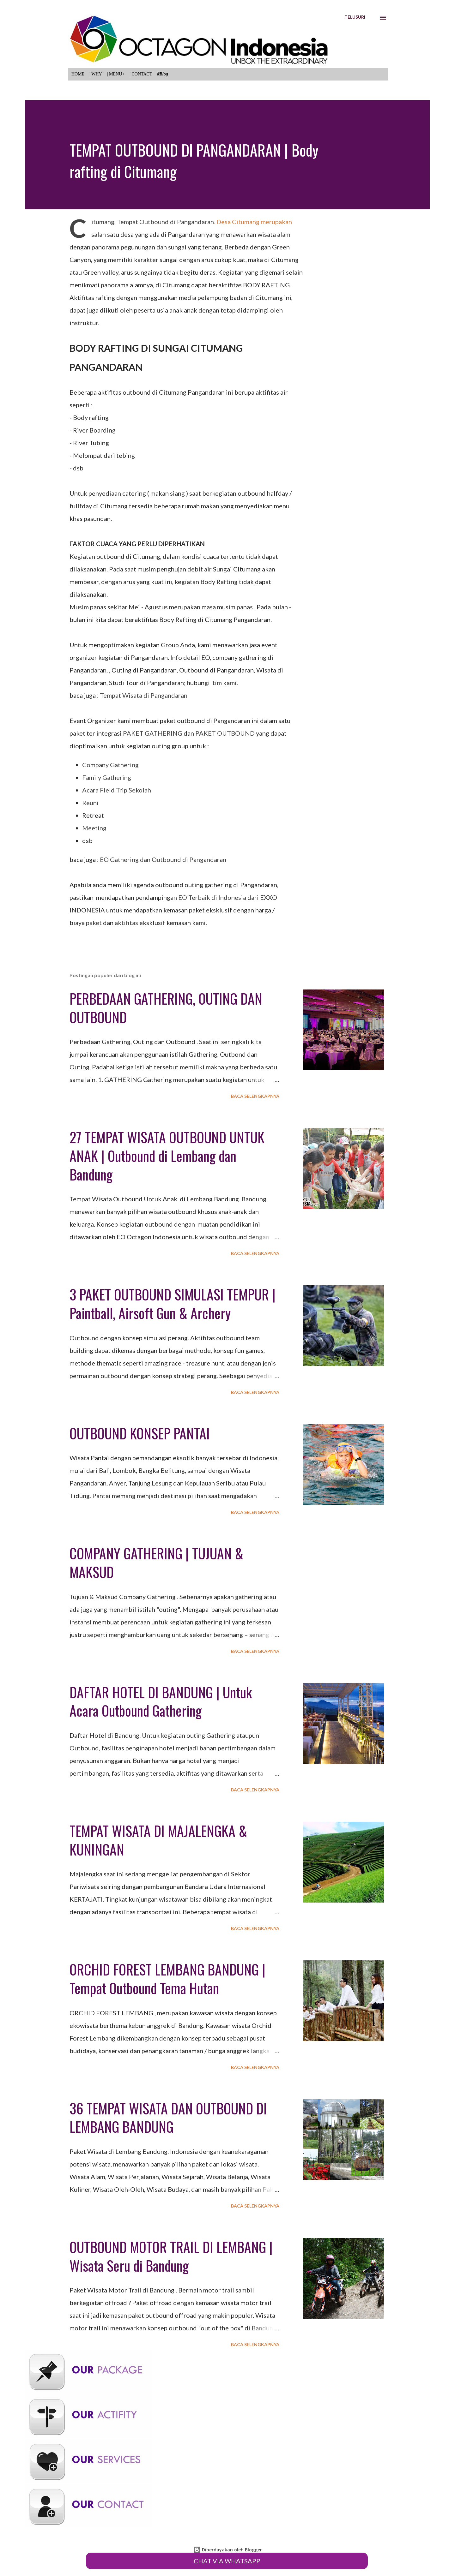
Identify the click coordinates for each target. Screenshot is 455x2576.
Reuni (90, 802)
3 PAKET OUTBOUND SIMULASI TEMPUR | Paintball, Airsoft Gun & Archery (173, 1303)
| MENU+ (115, 74)
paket (94, 922)
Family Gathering (106, 777)
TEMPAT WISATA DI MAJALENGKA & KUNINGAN (158, 1840)
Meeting (94, 828)
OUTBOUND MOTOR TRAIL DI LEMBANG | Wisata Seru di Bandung (171, 2256)
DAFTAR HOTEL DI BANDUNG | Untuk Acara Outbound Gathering (161, 1701)
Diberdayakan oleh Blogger (227, 2550)
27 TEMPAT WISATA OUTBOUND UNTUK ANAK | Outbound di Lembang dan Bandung (167, 1155)
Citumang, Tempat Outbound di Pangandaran (152, 221)
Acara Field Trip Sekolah (116, 790)
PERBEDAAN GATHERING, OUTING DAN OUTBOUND (166, 1007)
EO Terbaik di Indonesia (212, 897)
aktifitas (126, 922)
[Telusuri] (354, 17)
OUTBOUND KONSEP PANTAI (140, 1433)
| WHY (95, 74)
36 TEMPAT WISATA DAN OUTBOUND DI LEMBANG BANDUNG (168, 2117)
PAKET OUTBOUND (225, 733)
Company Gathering (110, 764)
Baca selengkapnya (255, 1096)
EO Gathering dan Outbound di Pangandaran (163, 859)
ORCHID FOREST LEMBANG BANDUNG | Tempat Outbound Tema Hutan (167, 1978)
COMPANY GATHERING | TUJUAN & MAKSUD (156, 1562)
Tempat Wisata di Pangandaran (143, 695)
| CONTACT (141, 74)
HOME (77, 74)
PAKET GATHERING (152, 733)
